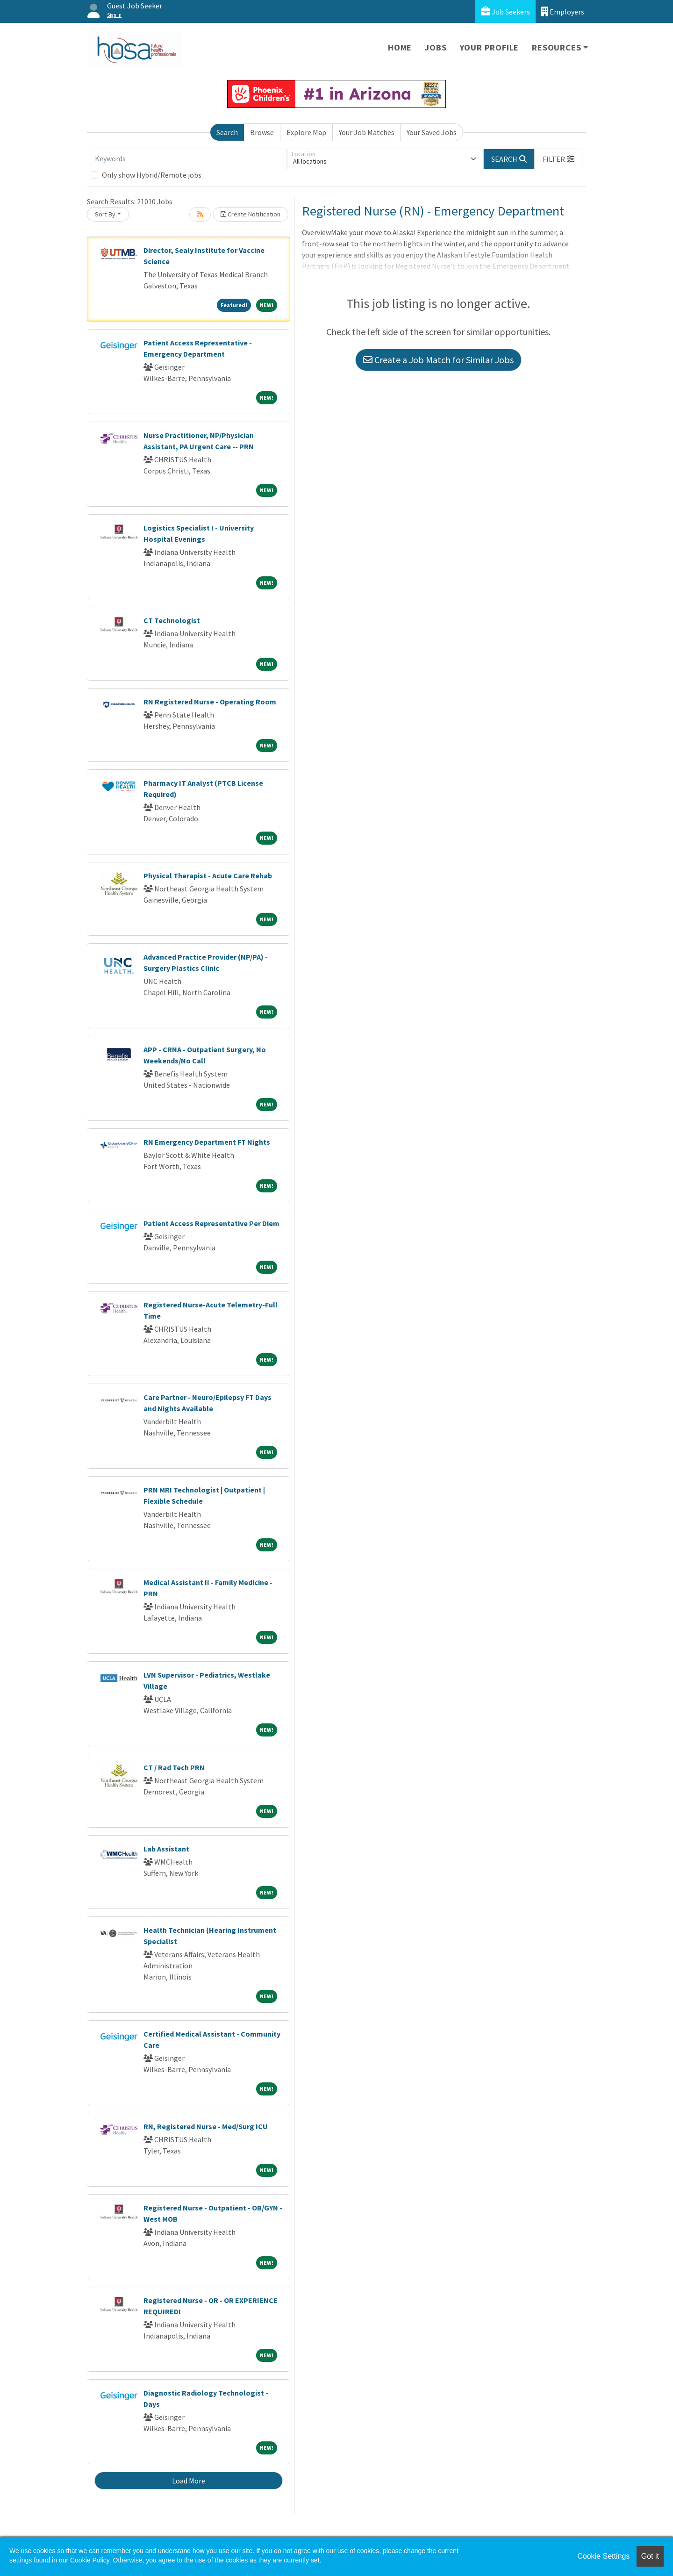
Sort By (105, 214)
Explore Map (306, 132)
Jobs (435, 47)
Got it (650, 2556)
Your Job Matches (366, 132)
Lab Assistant (166, 1848)
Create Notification (250, 214)
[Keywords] (189, 159)
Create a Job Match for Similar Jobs (438, 360)
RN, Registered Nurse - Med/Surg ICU (205, 2126)
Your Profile (489, 47)
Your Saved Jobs (432, 132)
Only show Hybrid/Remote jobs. (152, 174)
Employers (562, 11)
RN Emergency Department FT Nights (206, 1142)
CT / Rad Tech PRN (174, 1767)
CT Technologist (171, 620)
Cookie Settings (603, 2556)
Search (227, 132)
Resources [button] (556, 47)
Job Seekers (505, 11)
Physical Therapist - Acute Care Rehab (207, 875)
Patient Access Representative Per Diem (211, 1223)
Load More (188, 2480)
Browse (262, 132)
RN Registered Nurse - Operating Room (209, 701)
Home (400, 47)
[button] (558, 159)
